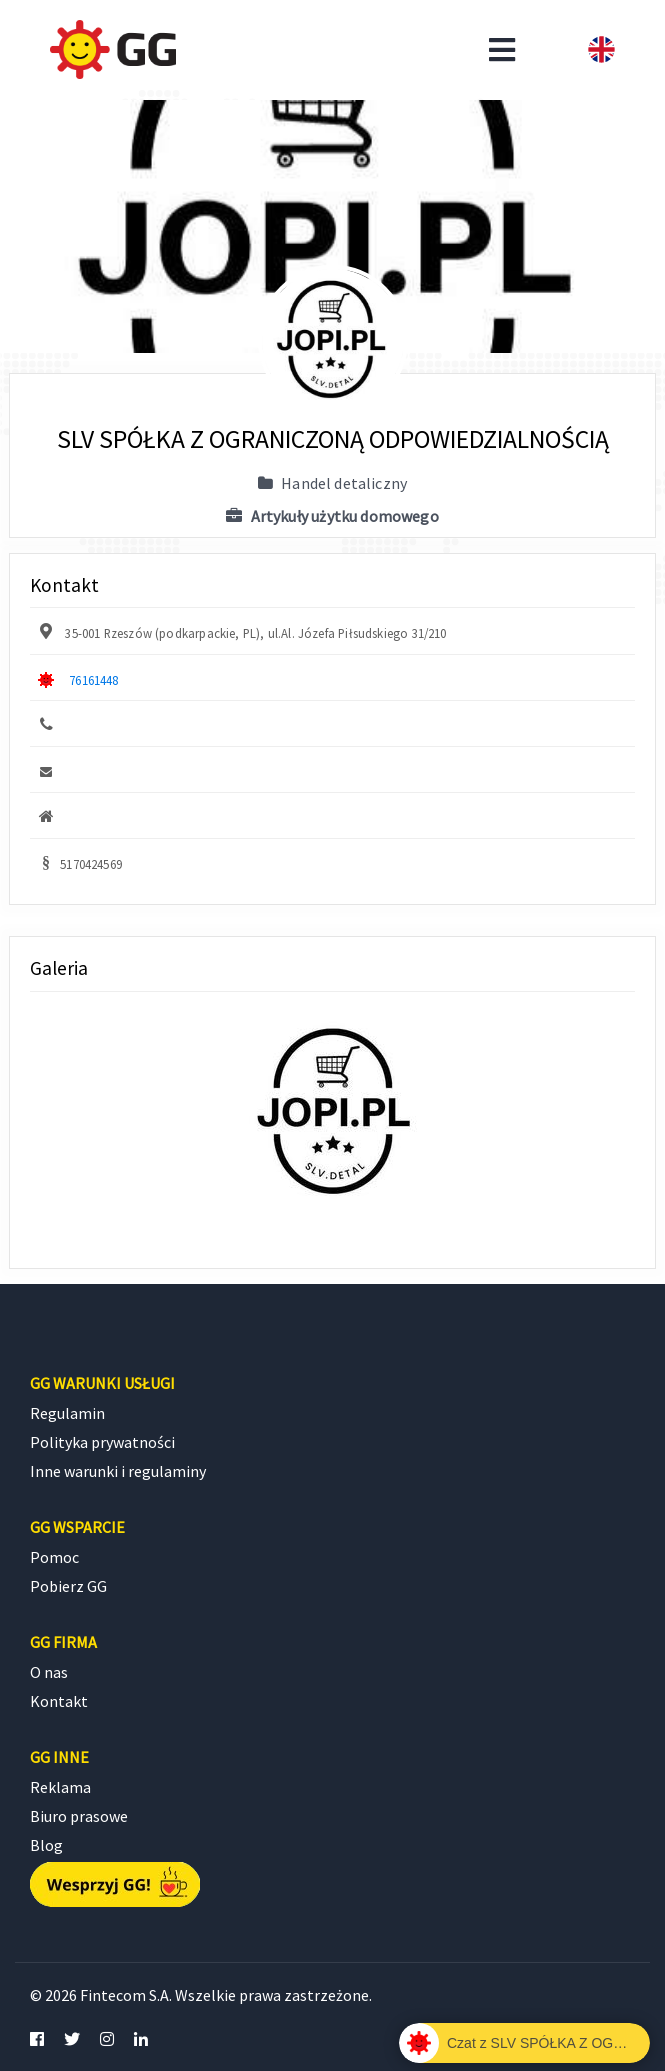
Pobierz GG (68, 1586)
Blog (46, 1845)
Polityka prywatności (102, 1442)
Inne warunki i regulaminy (118, 1471)
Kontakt (59, 1701)
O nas (49, 1672)
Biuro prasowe (79, 1816)
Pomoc (54, 1557)
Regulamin (67, 1413)
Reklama (60, 1787)
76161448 (93, 680)
